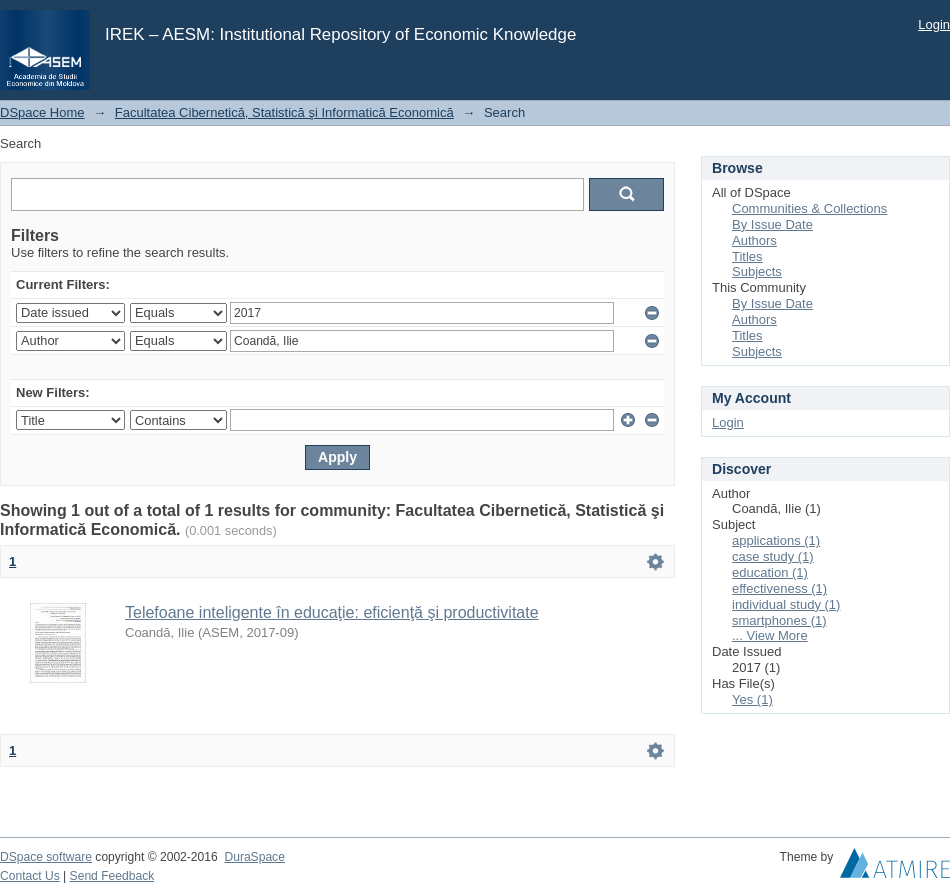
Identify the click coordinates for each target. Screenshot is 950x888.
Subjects (757, 271)
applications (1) (776, 540)
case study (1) (773, 556)
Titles (747, 256)
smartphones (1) (779, 620)
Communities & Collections (809, 208)
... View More (770, 635)
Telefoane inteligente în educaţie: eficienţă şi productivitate (332, 612)
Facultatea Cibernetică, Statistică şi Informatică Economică (284, 112)
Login (934, 24)
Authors (754, 240)
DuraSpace (254, 857)
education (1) (770, 572)
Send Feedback (112, 876)
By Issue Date (772, 224)
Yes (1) (752, 699)
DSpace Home (42, 112)
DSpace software (46, 857)
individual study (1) (786, 604)
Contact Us (30, 876)
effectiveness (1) (779, 588)
